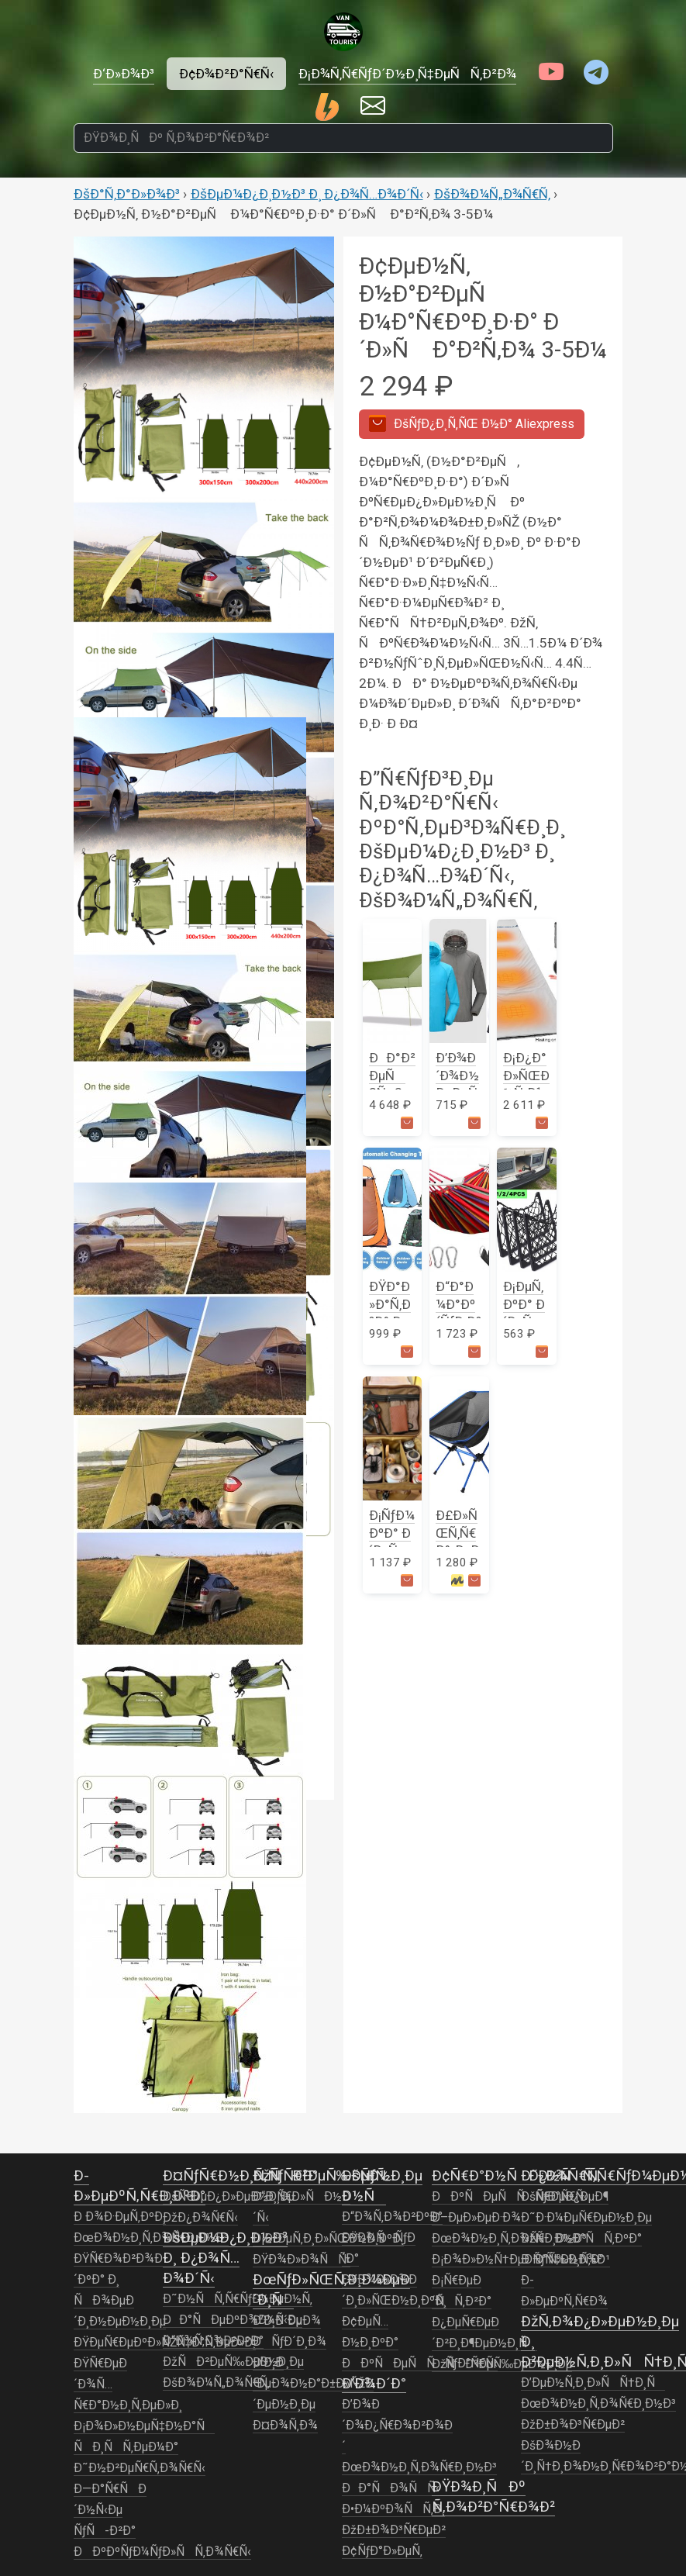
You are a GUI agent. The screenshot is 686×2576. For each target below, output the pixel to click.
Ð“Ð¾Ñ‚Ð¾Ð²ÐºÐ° (213, 2341)
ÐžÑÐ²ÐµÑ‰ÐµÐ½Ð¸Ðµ (233, 2362)
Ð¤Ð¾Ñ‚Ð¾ (285, 2426)
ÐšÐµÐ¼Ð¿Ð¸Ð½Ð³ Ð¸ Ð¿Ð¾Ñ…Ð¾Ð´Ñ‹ (307, 194)
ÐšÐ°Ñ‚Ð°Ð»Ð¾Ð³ (127, 194)
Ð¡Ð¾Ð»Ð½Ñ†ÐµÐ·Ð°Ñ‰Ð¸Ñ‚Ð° (518, 2260)
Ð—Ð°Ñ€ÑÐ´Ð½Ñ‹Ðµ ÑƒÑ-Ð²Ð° (110, 2510)
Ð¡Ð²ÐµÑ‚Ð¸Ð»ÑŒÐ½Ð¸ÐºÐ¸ (328, 2239)
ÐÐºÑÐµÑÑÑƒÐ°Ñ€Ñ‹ (420, 2364)
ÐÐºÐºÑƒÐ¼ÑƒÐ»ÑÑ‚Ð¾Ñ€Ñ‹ (162, 2552)
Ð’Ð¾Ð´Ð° (374, 2383)
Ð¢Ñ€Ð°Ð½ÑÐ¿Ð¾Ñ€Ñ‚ (516, 2175)
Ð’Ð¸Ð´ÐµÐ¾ (287, 2321)
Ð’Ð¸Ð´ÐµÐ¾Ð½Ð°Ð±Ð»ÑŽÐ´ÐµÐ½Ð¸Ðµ (313, 2384)
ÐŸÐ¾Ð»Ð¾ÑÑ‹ (301, 2260)
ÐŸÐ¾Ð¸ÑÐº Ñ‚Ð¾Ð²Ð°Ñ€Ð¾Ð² (493, 2497)
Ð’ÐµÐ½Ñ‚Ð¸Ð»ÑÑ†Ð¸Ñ (593, 2383)
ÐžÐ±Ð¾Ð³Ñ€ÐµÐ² (394, 2530)
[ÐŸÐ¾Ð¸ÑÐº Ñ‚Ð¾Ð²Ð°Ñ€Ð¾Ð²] (343, 138)
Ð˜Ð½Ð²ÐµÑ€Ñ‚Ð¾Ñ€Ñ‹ (139, 2468)
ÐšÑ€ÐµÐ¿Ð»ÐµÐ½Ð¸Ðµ (229, 2197)
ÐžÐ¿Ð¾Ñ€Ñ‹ (200, 2218)
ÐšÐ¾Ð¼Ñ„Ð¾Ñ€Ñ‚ (492, 194)
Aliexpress (471, 423)
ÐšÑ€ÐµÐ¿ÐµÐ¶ (564, 2197)
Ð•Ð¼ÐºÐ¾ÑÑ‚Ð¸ (393, 2509)
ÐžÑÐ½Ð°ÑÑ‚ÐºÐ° (581, 2239)
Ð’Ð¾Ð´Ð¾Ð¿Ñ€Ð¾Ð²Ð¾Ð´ (397, 2425)
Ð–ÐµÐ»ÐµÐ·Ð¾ (476, 2218)
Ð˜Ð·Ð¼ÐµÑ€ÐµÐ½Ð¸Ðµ (586, 2218)
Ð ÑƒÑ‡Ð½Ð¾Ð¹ (565, 2260)
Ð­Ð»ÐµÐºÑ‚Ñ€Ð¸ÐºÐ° (139, 2186)
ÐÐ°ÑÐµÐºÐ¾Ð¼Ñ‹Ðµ (232, 2320)
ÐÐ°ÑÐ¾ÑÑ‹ (391, 2488)
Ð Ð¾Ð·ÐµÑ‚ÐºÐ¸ (120, 2217)
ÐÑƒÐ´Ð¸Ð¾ (289, 2342)
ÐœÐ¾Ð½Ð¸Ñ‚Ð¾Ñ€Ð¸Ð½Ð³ (151, 2238)
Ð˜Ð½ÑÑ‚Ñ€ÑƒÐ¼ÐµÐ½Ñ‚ (237, 2299)
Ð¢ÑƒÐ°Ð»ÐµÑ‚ (382, 2551)
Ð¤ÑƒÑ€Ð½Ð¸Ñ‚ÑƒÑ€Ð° (240, 2175)
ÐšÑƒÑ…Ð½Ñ (368, 2186)
